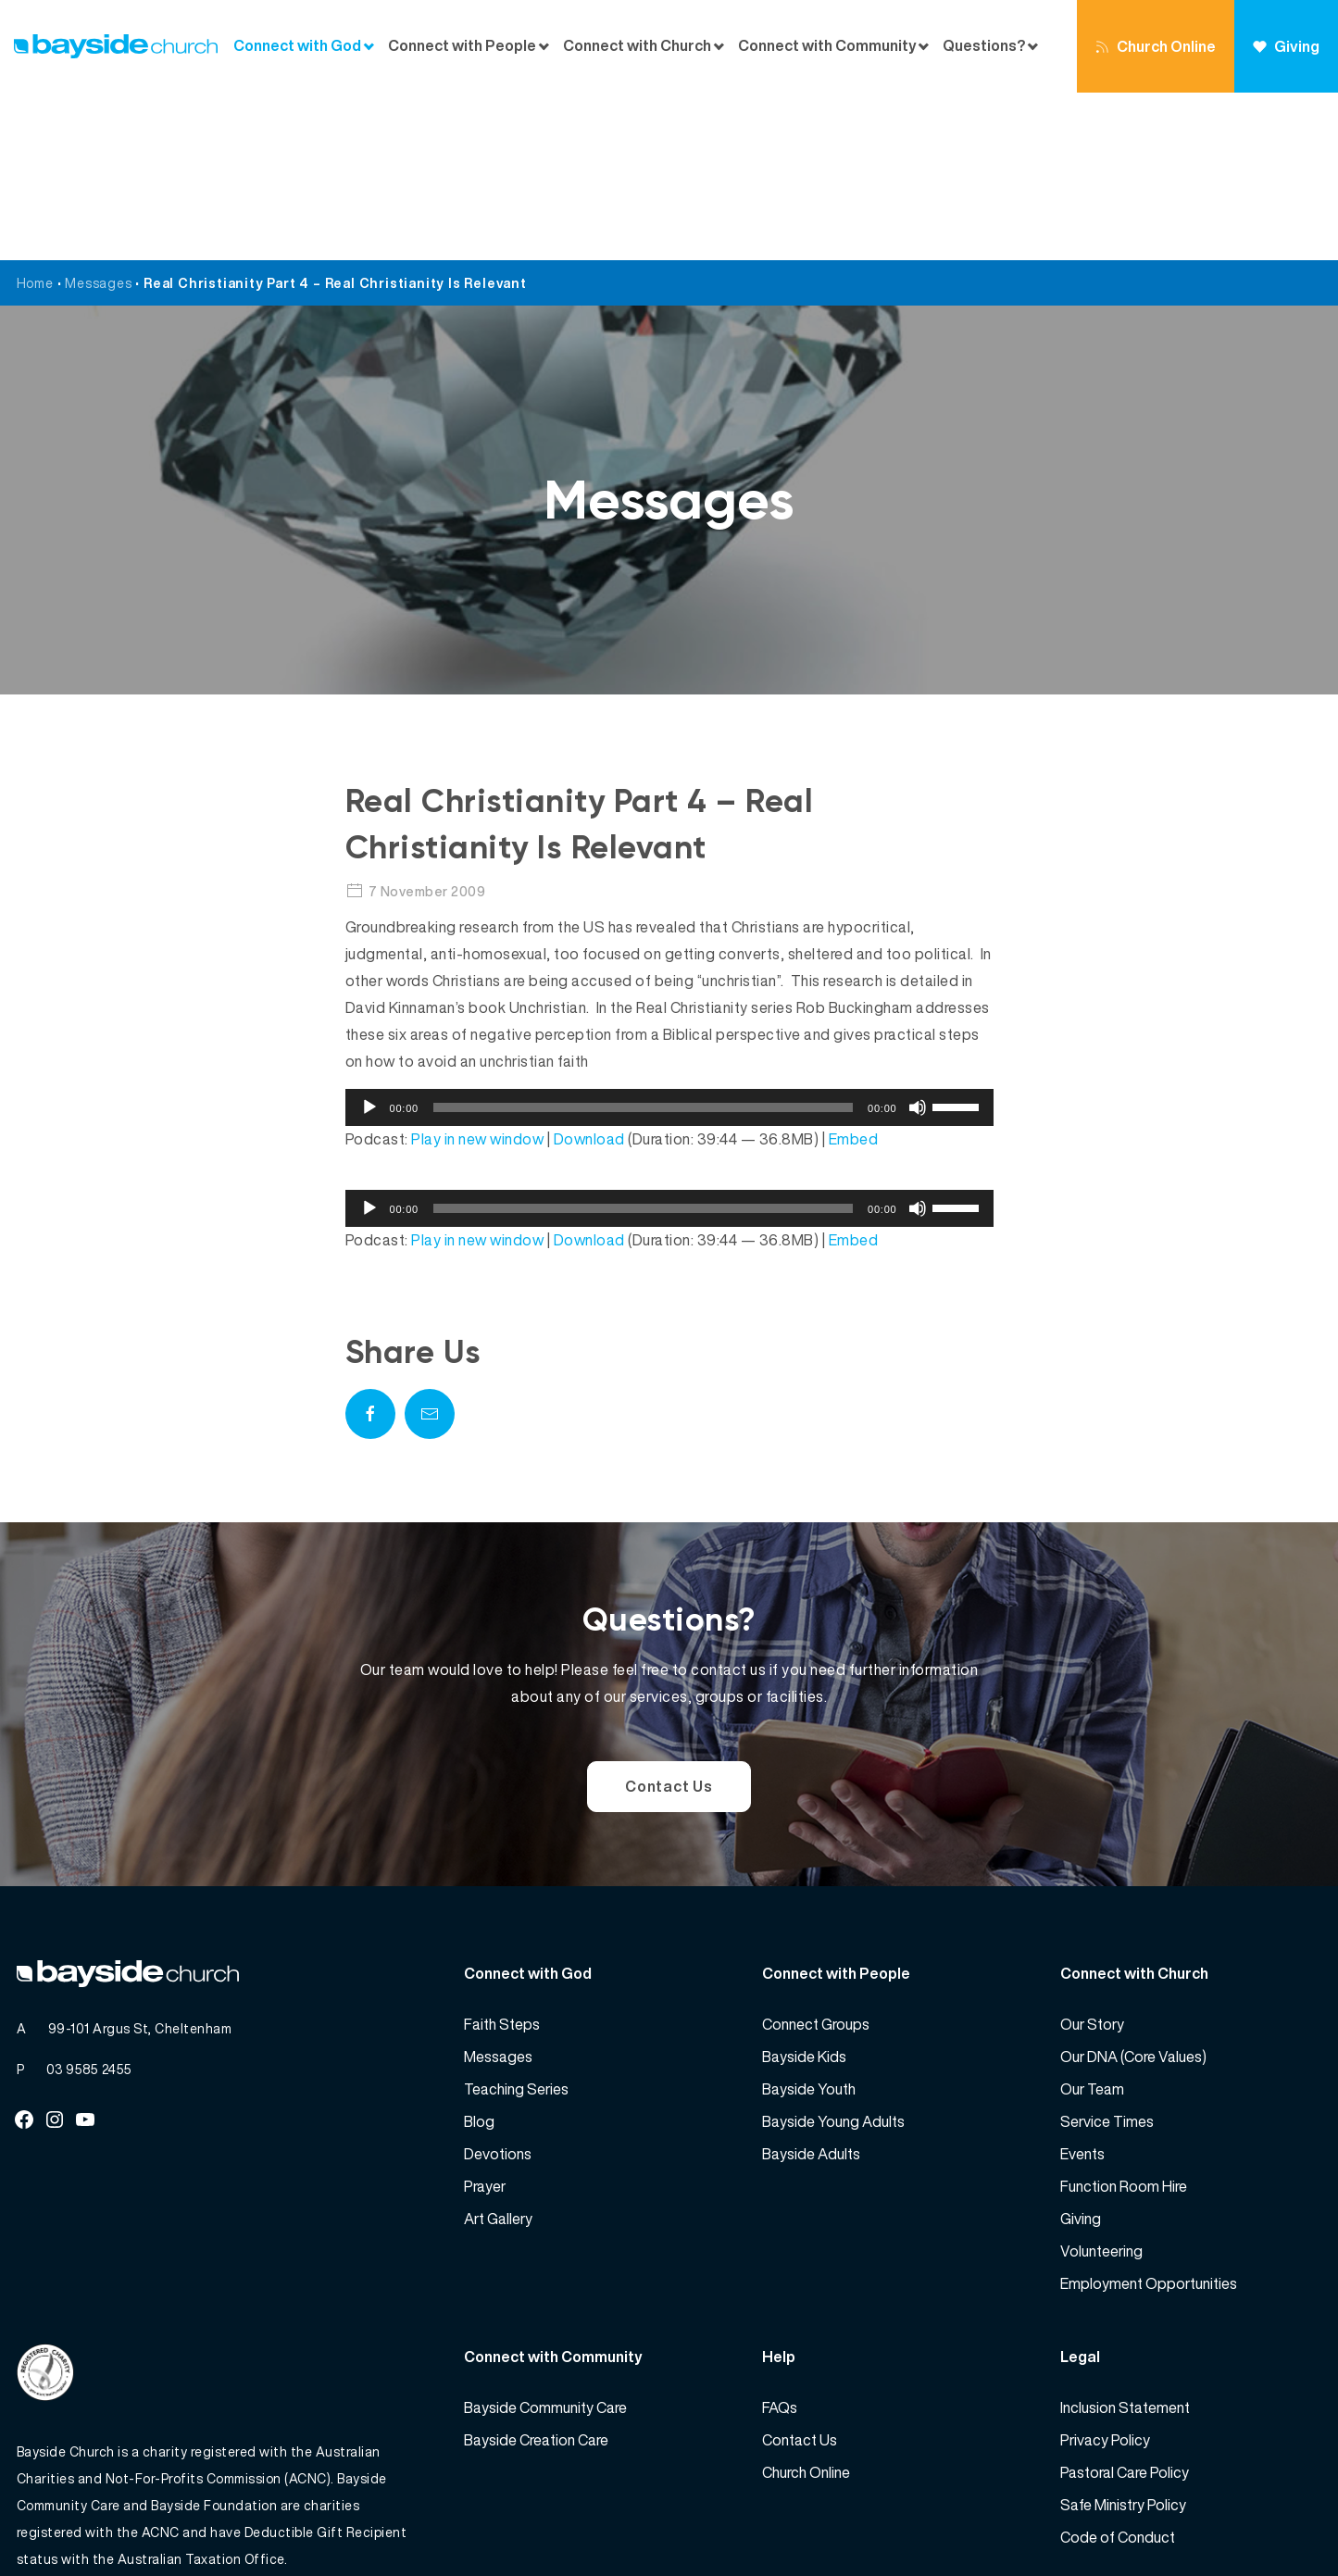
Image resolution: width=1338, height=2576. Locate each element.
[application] (669, 939)
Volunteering (1101, 2083)
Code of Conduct (1117, 2369)
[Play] (369, 940)
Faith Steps (502, 1856)
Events (1082, 1986)
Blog (479, 1954)
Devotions (497, 1986)
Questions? (984, 46)
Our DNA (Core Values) (1133, 1889)
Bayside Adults (811, 1986)
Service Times (1107, 1954)
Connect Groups (815, 1856)
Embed (854, 971)
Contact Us (669, 1618)
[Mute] (917, 940)
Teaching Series (516, 1921)
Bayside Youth (809, 1921)
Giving (1286, 46)
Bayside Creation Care (536, 2272)
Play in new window (477, 971)
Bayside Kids (804, 1889)
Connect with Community (827, 46)
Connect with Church (637, 46)
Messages (98, 115)
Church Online (1155, 46)
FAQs (779, 2240)
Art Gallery (498, 2051)
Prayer (485, 2018)
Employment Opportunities (1148, 2116)
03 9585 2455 (89, 1901)
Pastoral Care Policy (1124, 2305)
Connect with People (462, 46)
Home (35, 115)
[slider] (643, 939)
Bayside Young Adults (833, 1954)
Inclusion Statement (1125, 2240)
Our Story (1092, 1856)
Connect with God (297, 46)
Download (589, 971)
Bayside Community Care (545, 2240)
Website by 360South (1253, 2521)
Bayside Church (114, 2521)
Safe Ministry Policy (1123, 2337)
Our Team (1092, 1921)
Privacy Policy (1105, 2272)
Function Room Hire (1123, 2018)
